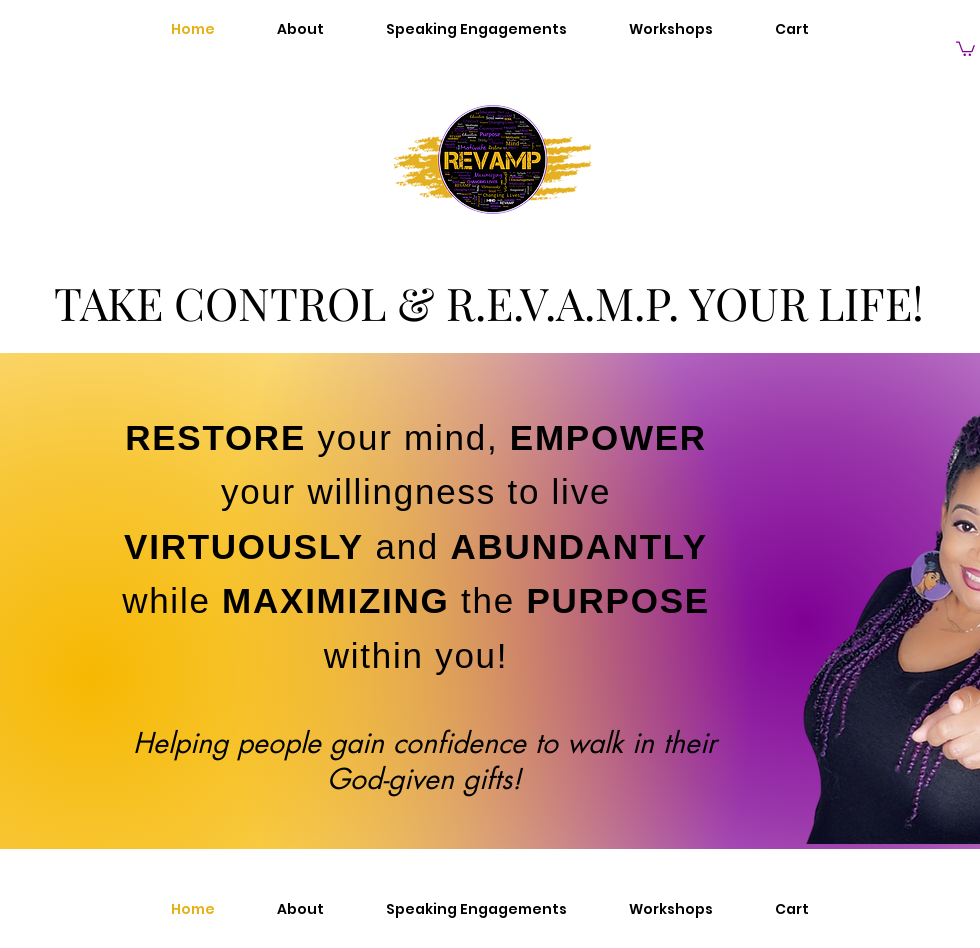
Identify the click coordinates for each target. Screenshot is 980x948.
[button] (965, 48)
